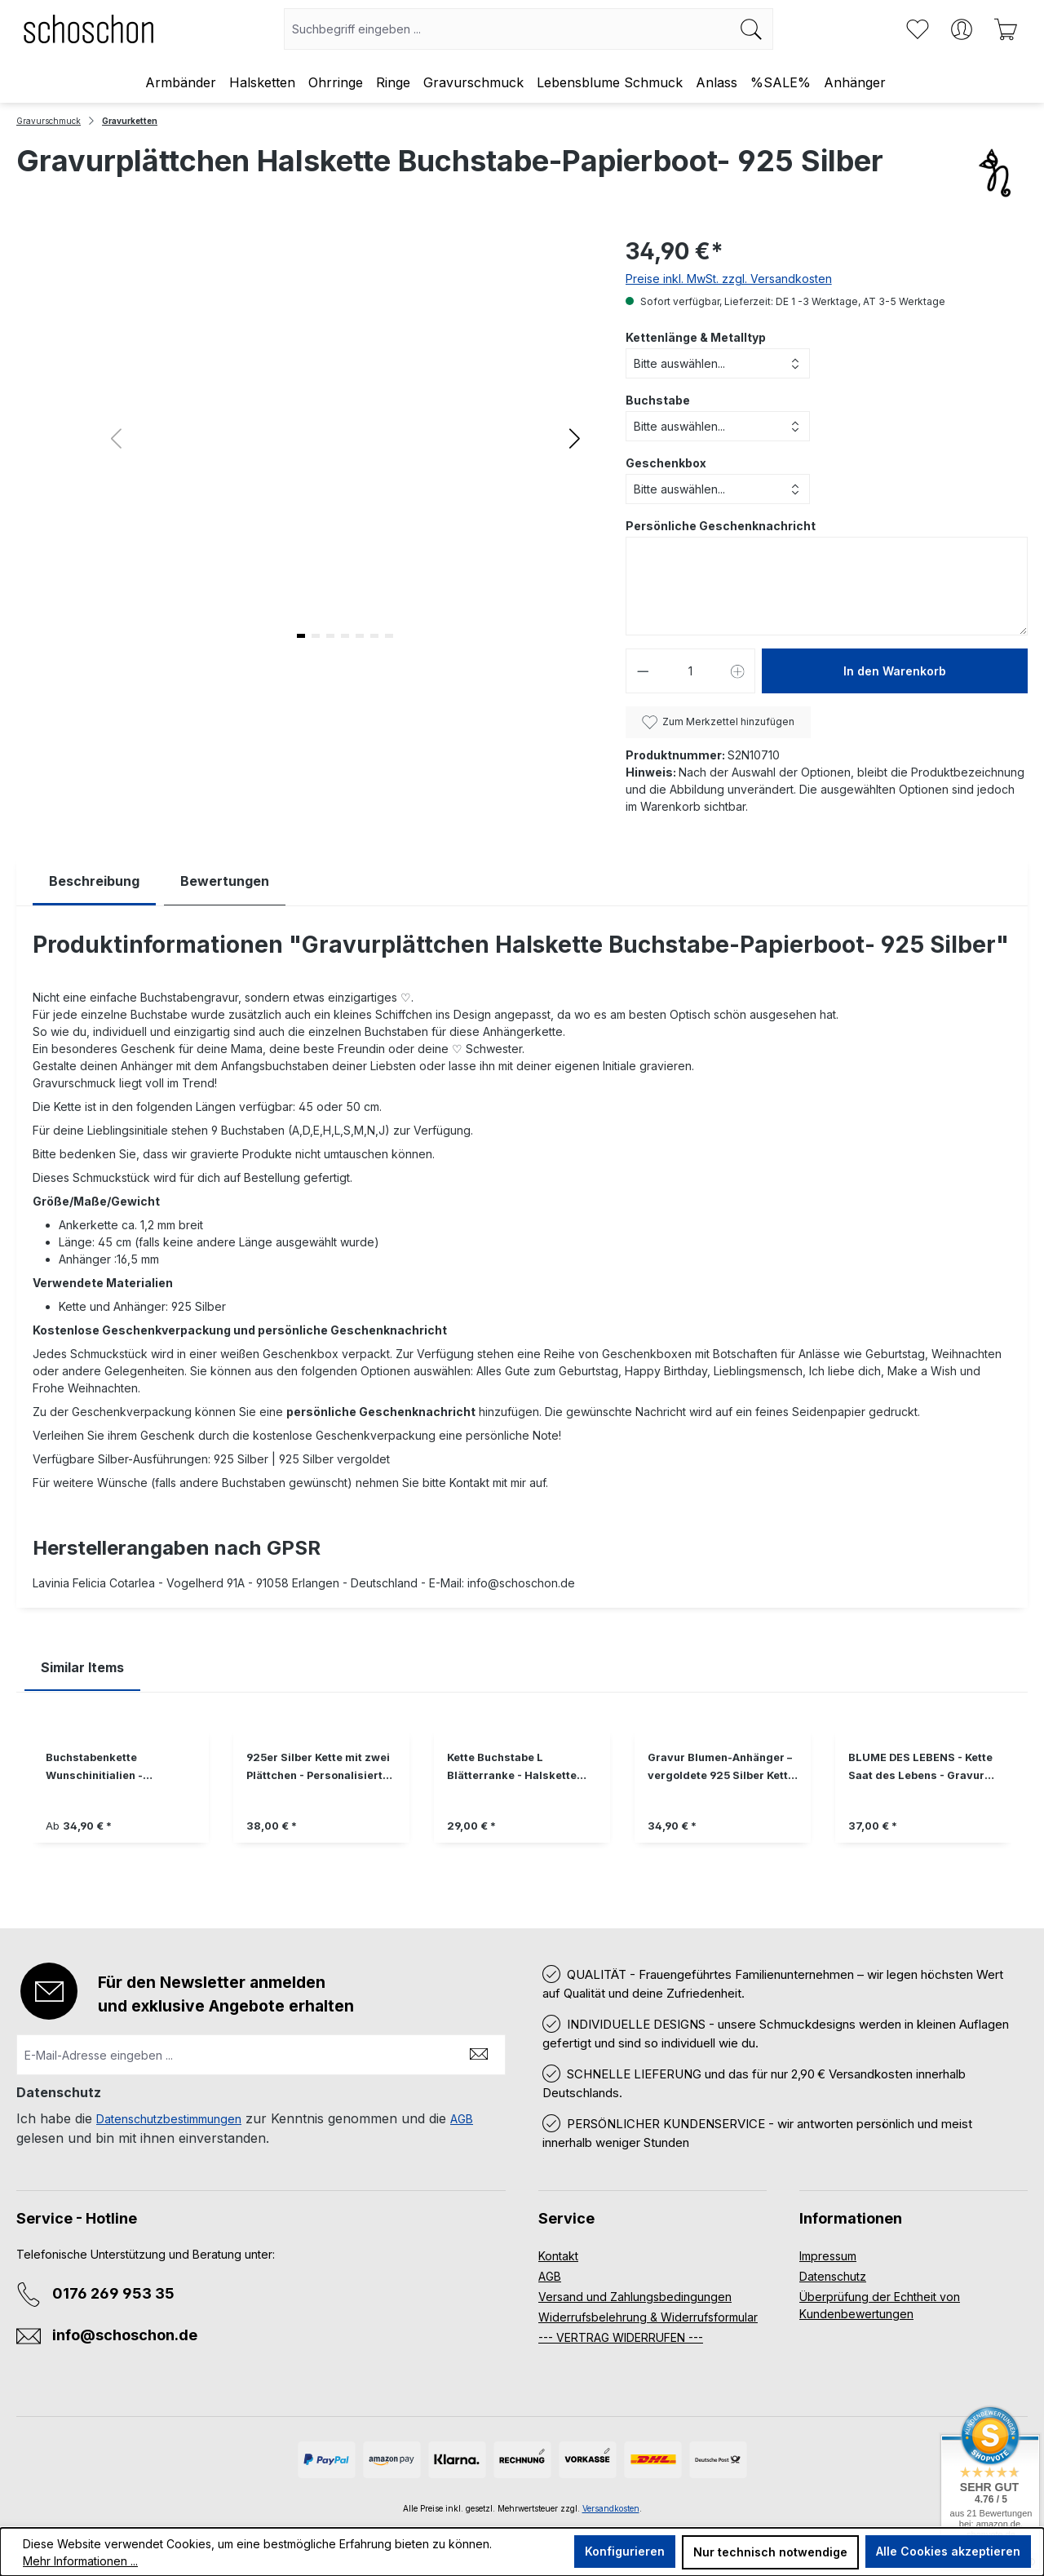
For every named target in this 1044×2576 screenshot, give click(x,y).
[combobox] (507, 29)
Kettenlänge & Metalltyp (696, 337)
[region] (522, 1798)
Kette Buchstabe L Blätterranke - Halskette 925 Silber (512, 1768)
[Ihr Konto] (962, 29)
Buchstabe (658, 400)
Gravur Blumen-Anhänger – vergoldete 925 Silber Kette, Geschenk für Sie (723, 1768)
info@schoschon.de (124, 2335)
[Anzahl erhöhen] (738, 670)
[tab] (94, 881)
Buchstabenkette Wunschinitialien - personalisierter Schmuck (115, 1768)
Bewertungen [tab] (224, 881)
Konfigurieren (625, 2551)
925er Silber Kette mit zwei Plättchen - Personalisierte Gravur (318, 1768)
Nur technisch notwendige (770, 2552)
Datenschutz (832, 2276)
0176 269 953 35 (113, 2293)
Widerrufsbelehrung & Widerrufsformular (648, 2317)
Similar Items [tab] (82, 1667)
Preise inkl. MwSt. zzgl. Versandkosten (729, 278)
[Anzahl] (690, 670)
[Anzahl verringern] (643, 670)
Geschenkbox (666, 463)
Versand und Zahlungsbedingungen (635, 2297)
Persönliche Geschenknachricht (721, 526)
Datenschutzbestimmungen (168, 2119)
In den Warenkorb (894, 671)
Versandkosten (610, 2508)
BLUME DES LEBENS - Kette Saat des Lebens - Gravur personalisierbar (920, 1768)
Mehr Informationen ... (80, 2561)
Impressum (827, 2256)
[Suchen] (751, 29)
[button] (574, 438)
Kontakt (558, 2256)
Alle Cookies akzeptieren (948, 2551)
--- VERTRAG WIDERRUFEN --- (620, 2337)
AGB (461, 2119)
